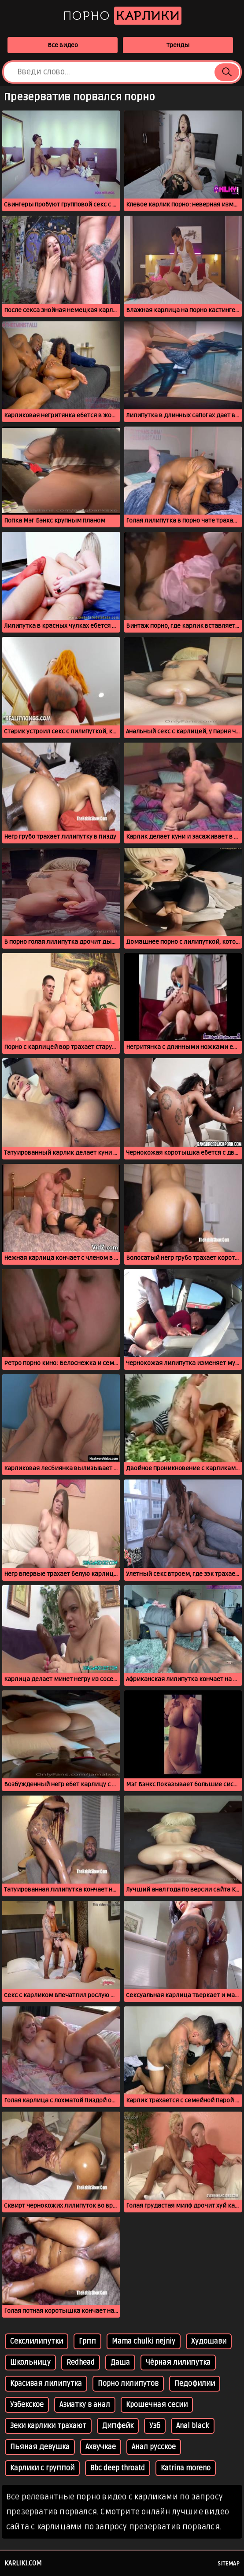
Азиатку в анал (84, 2404)
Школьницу (30, 2362)
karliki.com (23, 2563)
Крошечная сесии (157, 2404)
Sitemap (229, 2563)
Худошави (208, 2341)
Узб (154, 2425)
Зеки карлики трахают (48, 2425)
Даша (120, 2362)
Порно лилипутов (128, 2383)
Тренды (177, 45)
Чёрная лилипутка (178, 2362)
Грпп (87, 2341)
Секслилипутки (36, 2341)
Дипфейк (117, 2425)
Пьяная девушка (40, 2447)
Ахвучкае (100, 2447)
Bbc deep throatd (117, 2468)
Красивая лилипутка (46, 2383)
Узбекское (27, 2404)
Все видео (63, 45)
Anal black (192, 2425)
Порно (122, 16)
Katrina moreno (186, 2468)
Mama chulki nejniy (143, 2341)
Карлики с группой (42, 2468)
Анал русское (154, 2447)
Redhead (81, 2362)
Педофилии (194, 2383)
